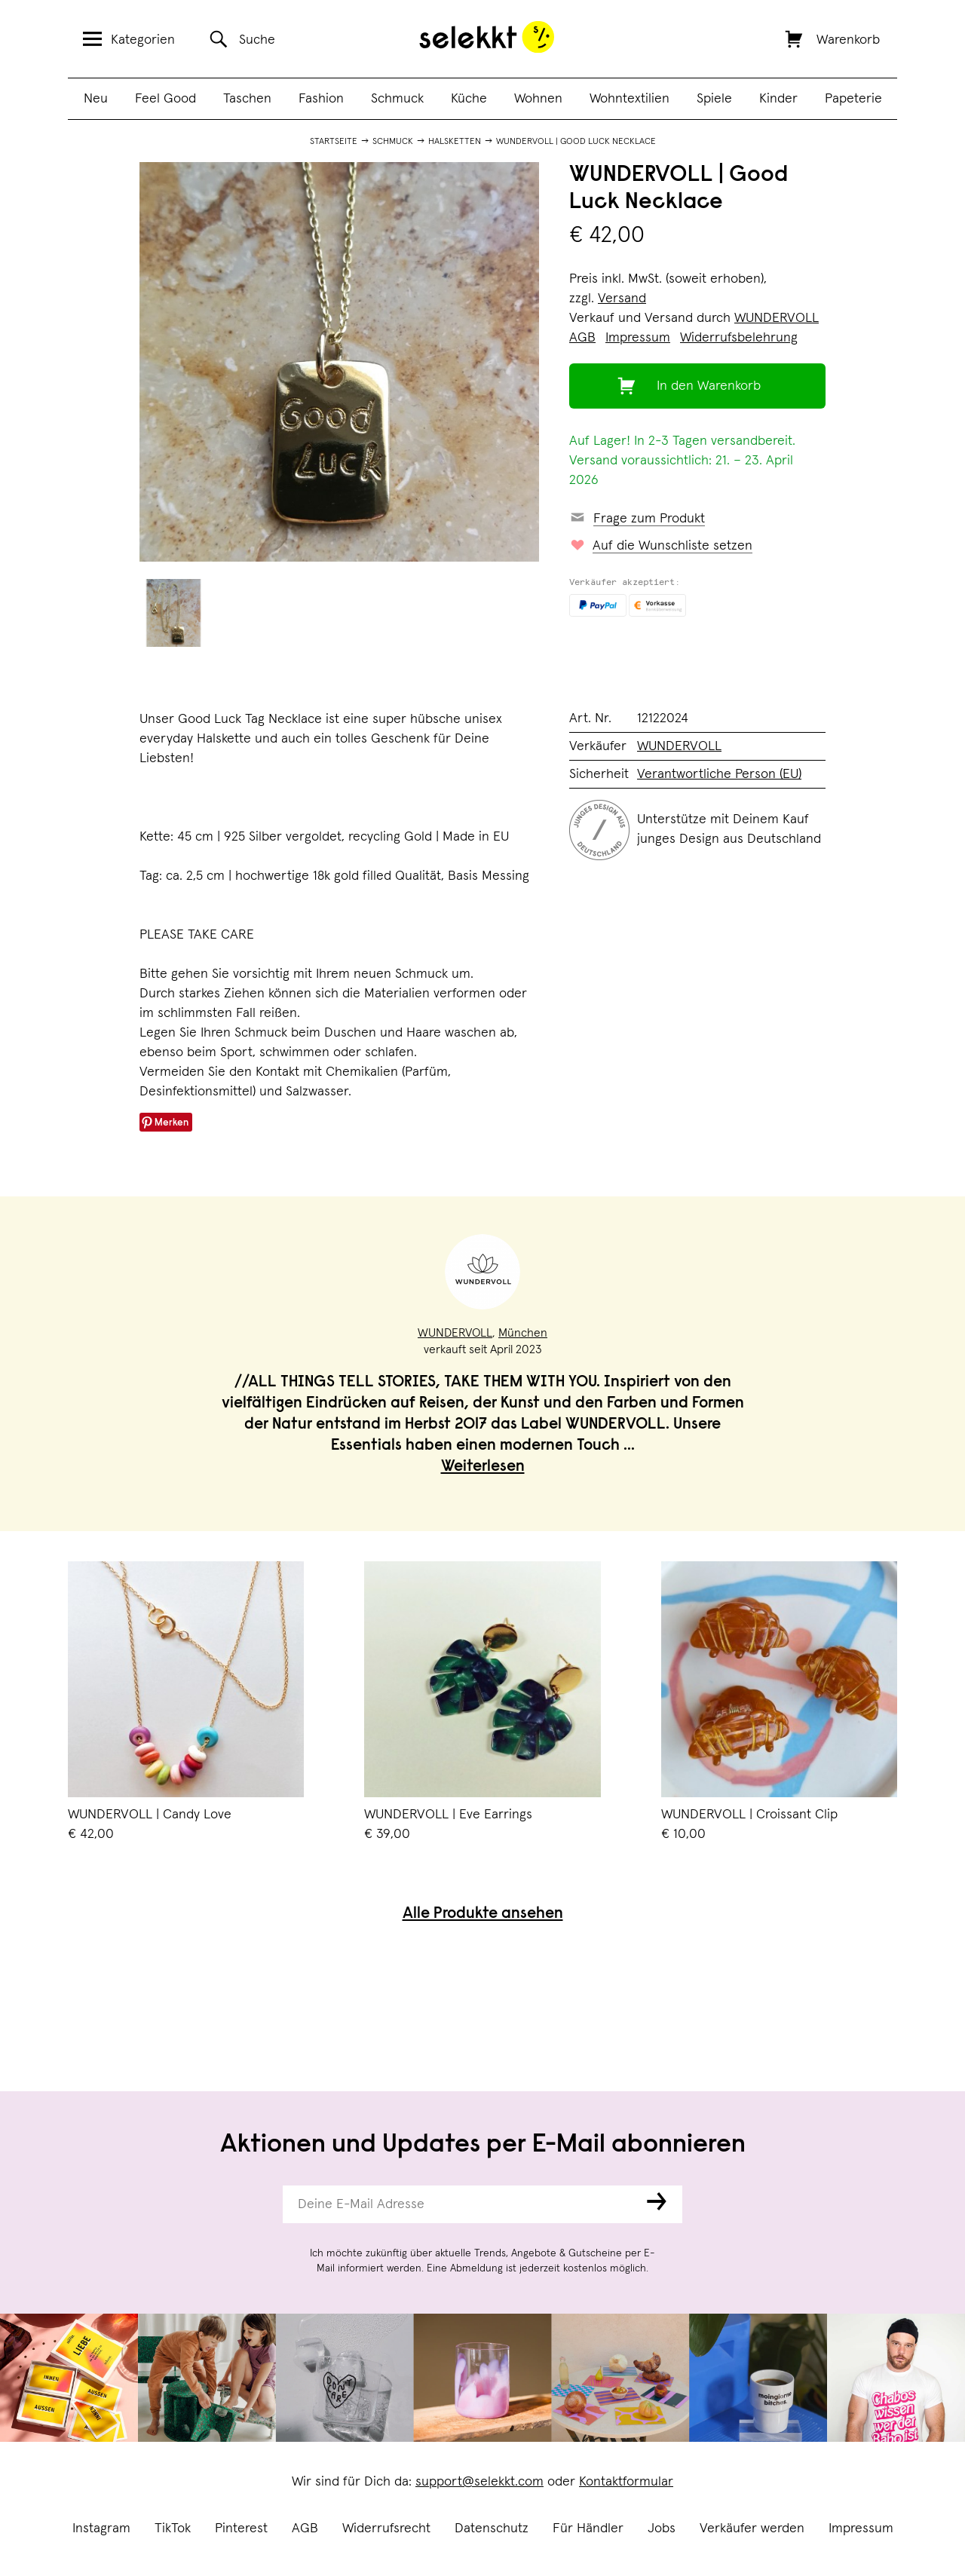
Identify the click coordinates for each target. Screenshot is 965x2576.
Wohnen (538, 99)
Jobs (662, 2528)
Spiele (714, 99)
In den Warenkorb (709, 386)
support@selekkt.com (479, 2482)
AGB (305, 2528)
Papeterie (853, 99)
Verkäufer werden (752, 2528)
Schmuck (397, 99)
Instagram (101, 2528)
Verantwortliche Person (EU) (719, 774)
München (522, 1333)
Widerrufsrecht (386, 2528)
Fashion (321, 99)
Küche (469, 99)
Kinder (778, 99)
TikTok (173, 2528)
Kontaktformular (626, 2482)
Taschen (247, 99)
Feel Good (165, 99)
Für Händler (588, 2528)
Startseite (333, 141)
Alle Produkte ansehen (483, 1914)
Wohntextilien (629, 99)
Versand (622, 298)
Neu (96, 99)
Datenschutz (491, 2528)
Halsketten (454, 141)
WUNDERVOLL (776, 318)
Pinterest (241, 2528)
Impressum (861, 2528)
